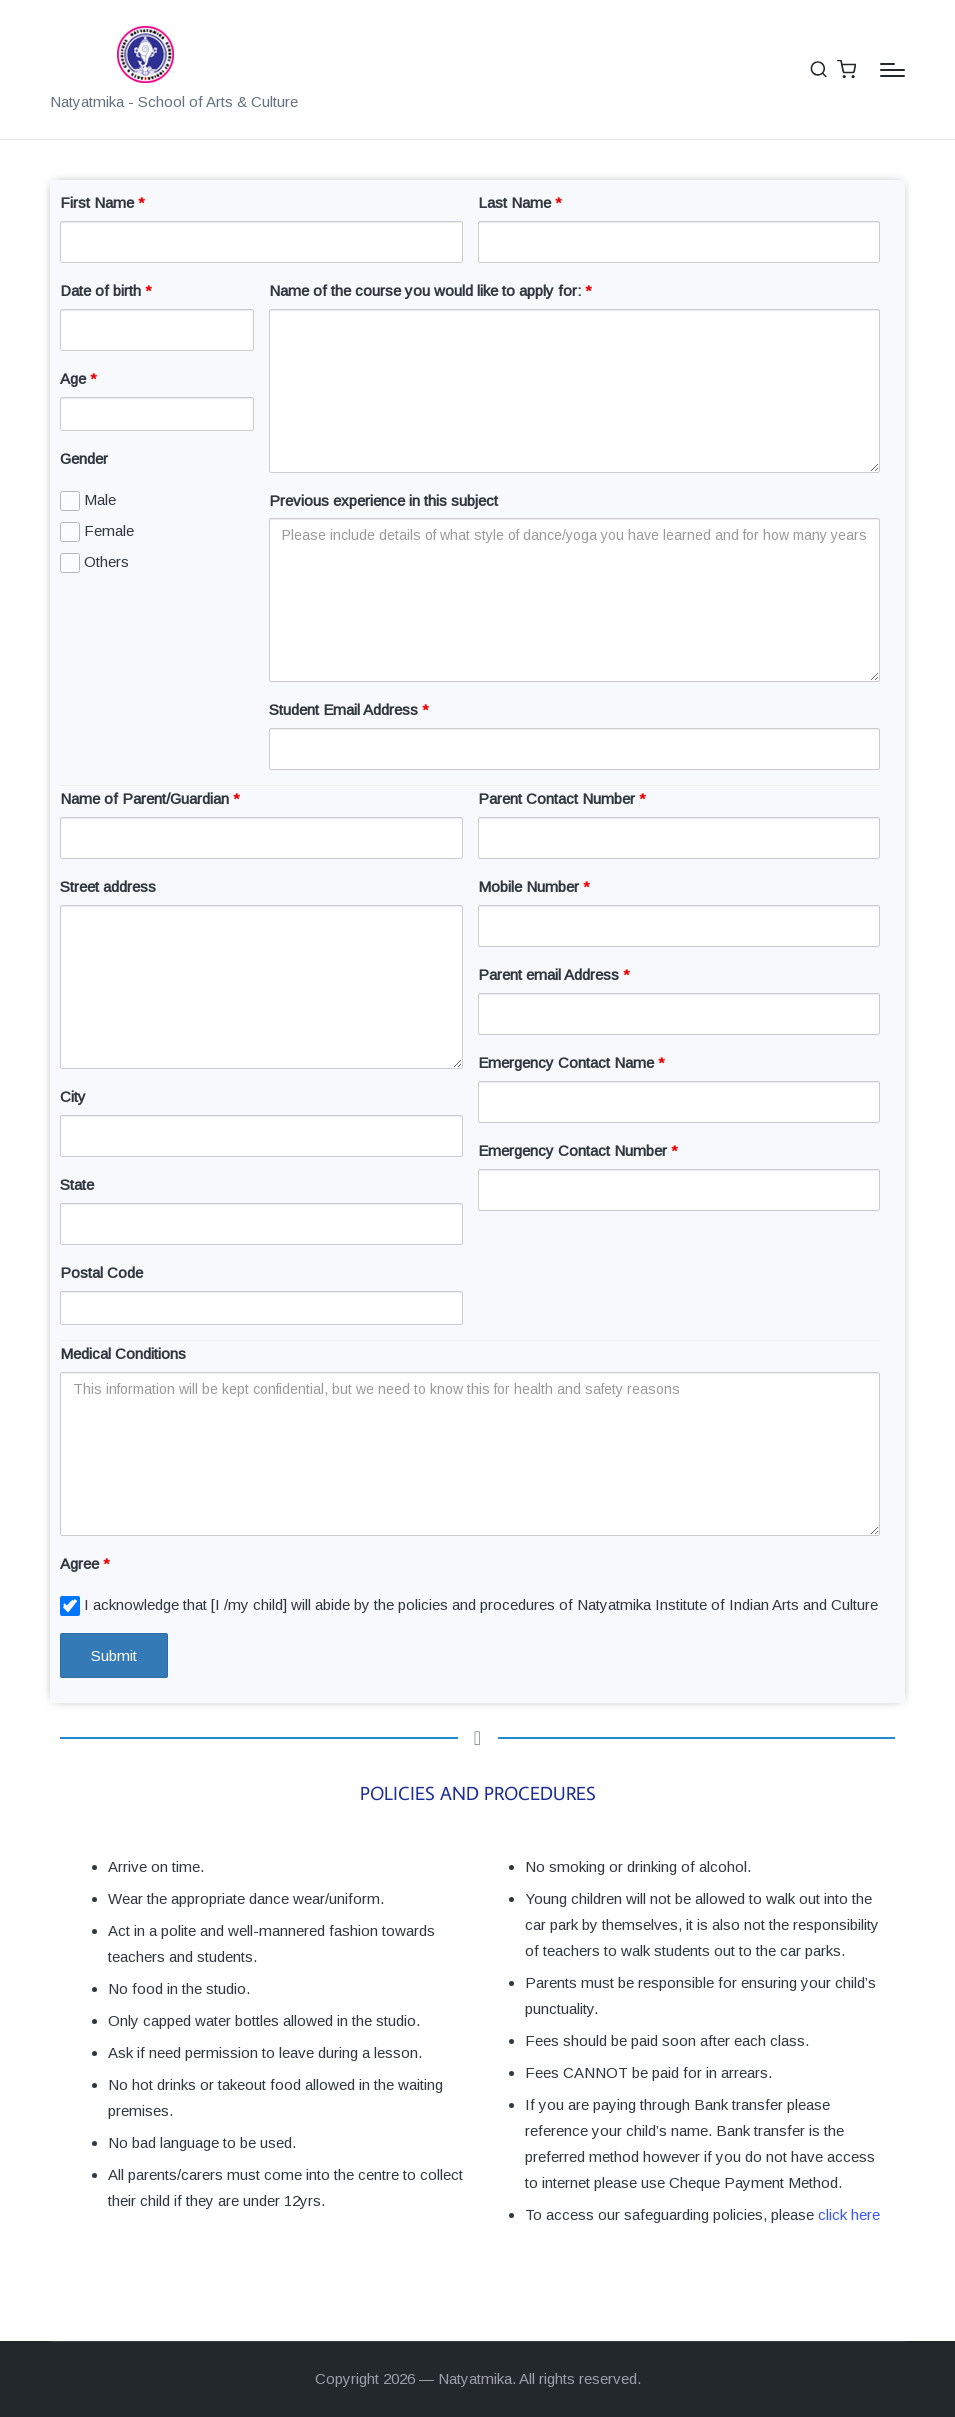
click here (849, 2214)
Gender (84, 458)
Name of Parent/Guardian (150, 798)
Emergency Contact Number (578, 1150)
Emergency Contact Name (571, 1062)
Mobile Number (534, 886)
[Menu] (892, 70)
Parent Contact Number (562, 798)
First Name (102, 202)
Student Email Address (349, 709)
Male (88, 501)
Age (78, 378)
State (77, 1184)
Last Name (520, 202)
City (73, 1096)
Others (94, 563)
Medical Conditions (123, 1353)
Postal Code (101, 1272)
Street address (108, 886)
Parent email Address (554, 974)
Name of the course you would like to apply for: (430, 290)
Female (97, 532)
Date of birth (106, 290)
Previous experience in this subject (383, 500)
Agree (85, 1563)
